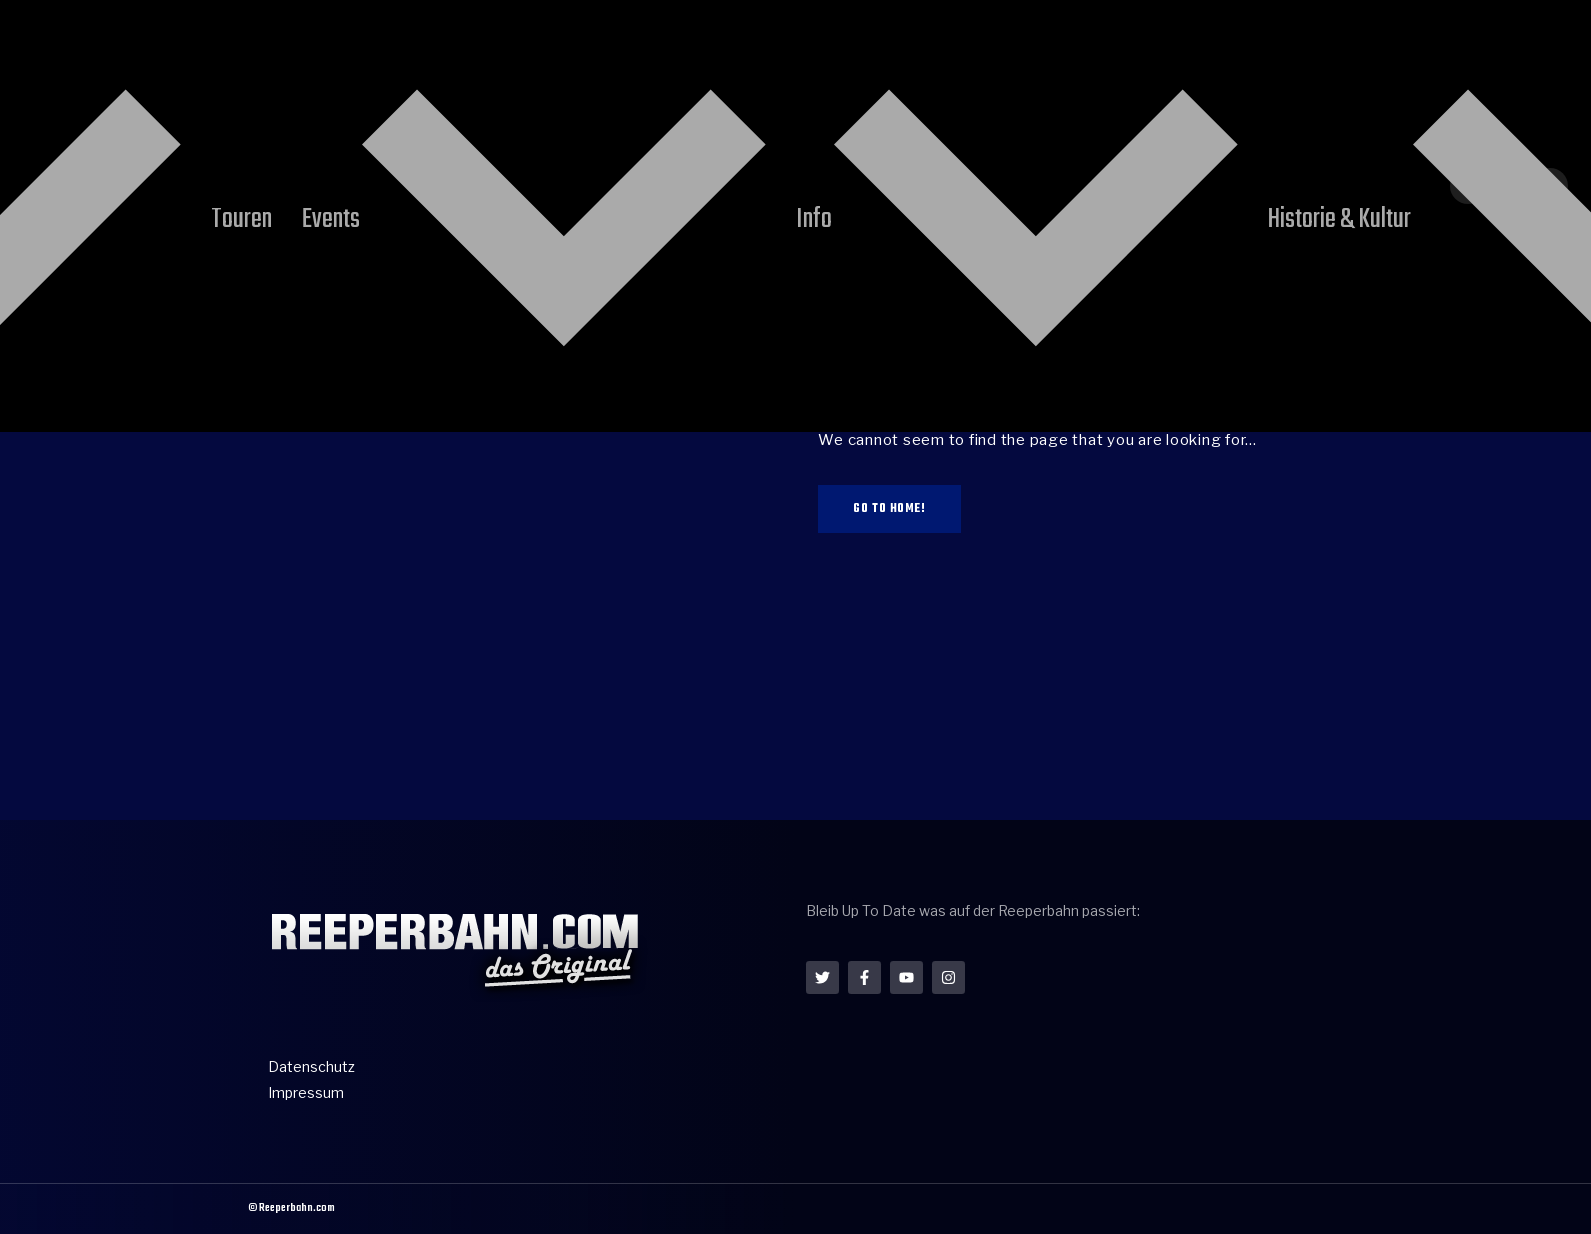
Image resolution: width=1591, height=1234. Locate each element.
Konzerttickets (1239, 52)
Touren (617, 52)
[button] (1548, 76)
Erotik (1120, 52)
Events (722, 52)
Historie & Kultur (978, 52)
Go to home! (889, 509)
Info (829, 52)
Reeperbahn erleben (456, 52)
